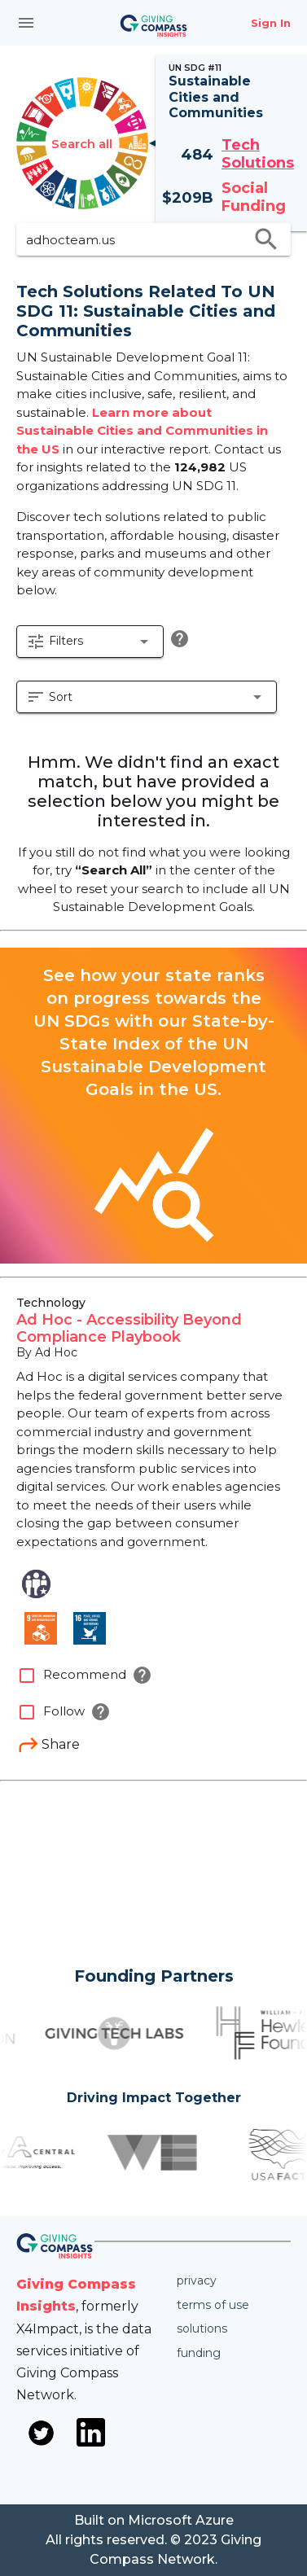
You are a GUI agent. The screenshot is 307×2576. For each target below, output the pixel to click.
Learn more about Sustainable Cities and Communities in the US (142, 431)
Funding (199, 2353)
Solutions (202, 2328)
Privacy (197, 2280)
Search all (81, 144)
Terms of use (213, 2305)
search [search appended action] (266, 239)
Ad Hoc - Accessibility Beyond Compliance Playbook (129, 1329)
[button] (90, 641)
